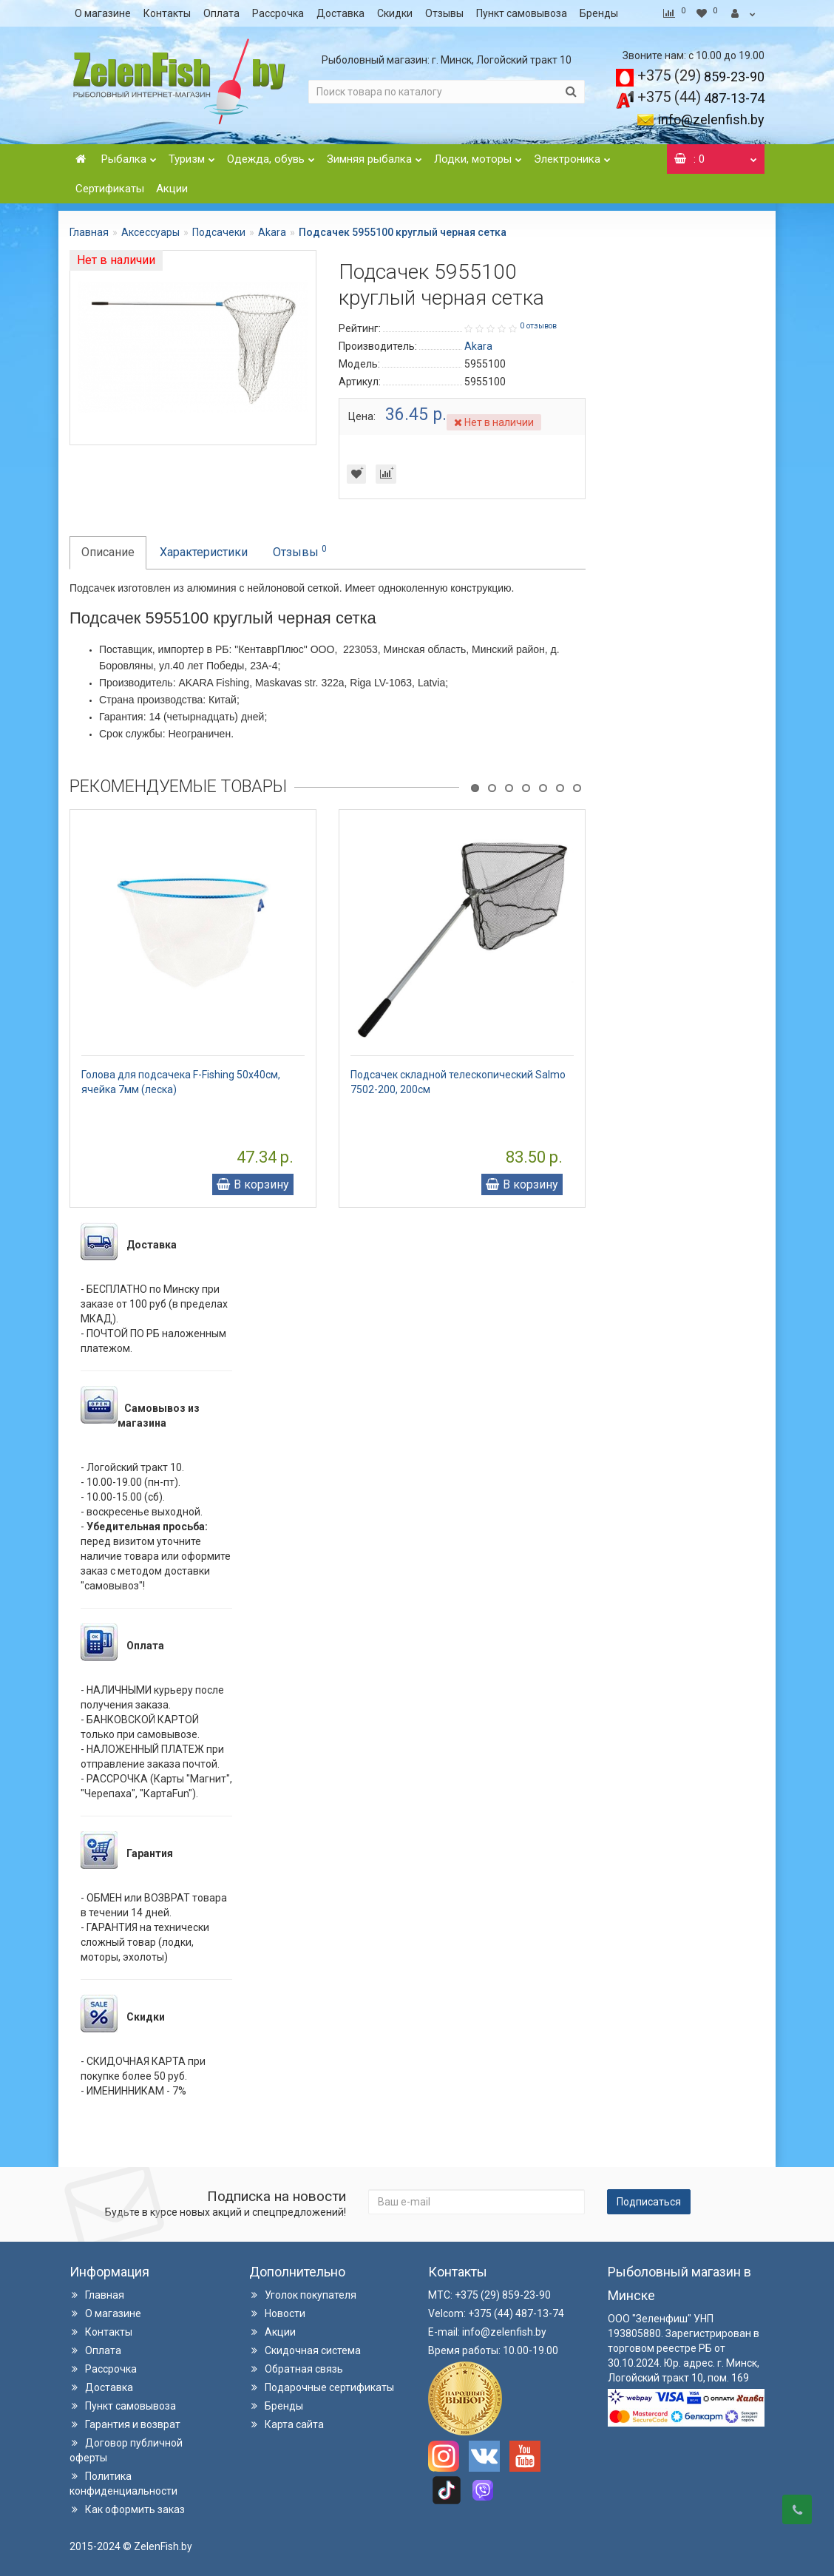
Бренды (599, 13)
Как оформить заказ (127, 2509)
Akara (272, 232)
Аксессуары (150, 232)
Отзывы (444, 13)
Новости (277, 2313)
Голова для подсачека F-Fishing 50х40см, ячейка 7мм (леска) (180, 1082)
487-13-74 (700, 98)
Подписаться (649, 2202)
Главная (89, 232)
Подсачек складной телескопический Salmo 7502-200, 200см (458, 1082)
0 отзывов (538, 326)
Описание (108, 552)
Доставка (340, 13)
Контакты (167, 13)
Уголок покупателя (302, 2295)
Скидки (395, 13)
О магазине (103, 13)
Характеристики (204, 552)
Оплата (221, 13)
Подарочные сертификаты (321, 2387)
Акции (172, 188)
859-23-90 (700, 76)
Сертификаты (109, 188)
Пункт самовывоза (521, 13)
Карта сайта (286, 2424)
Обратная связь (296, 2369)
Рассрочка (278, 13)
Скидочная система (305, 2350)
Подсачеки (218, 232)
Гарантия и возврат (125, 2424)
